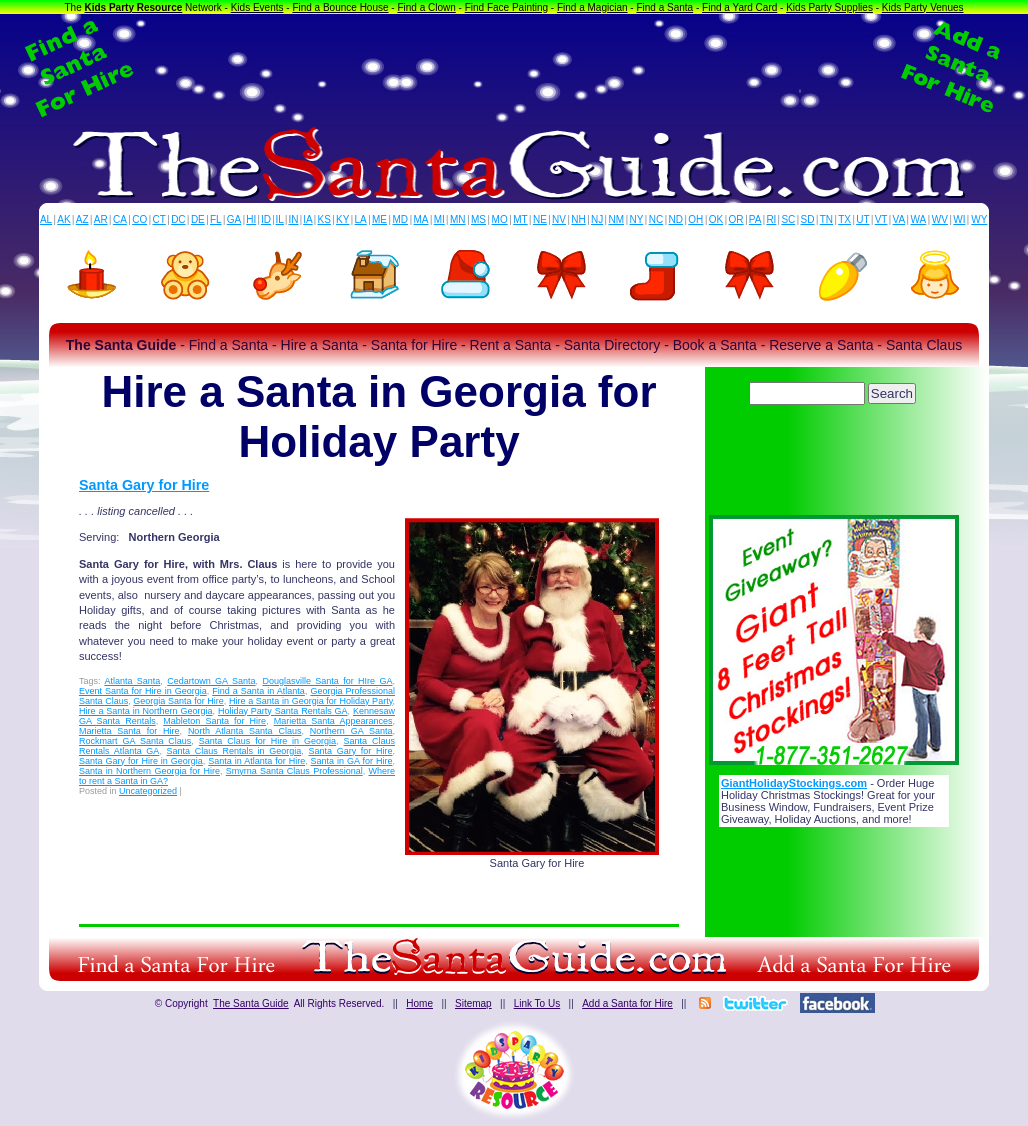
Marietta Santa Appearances (333, 721)
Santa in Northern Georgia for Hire (149, 771)
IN (293, 219)
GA (234, 219)
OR (736, 219)
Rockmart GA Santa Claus (135, 741)
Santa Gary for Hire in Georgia (141, 761)
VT (881, 219)
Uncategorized (148, 791)
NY (636, 219)
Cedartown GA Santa (211, 681)
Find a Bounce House (340, 7)
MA (421, 219)
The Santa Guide (251, 1003)
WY (979, 219)
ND (676, 219)
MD (401, 219)
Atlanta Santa (132, 681)
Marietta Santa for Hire (129, 731)
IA (307, 219)
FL (216, 219)
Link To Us (537, 1003)
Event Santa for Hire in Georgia (143, 691)
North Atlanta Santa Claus (245, 731)
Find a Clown (426, 7)
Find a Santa (664, 7)
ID (266, 219)
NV (559, 219)
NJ (597, 219)
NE (540, 219)
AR (101, 219)
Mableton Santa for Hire (214, 721)
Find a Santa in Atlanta (258, 691)
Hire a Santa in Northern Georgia (146, 711)
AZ (82, 219)
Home (419, 1003)
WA (919, 219)
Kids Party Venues (923, 7)
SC (788, 219)
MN (458, 219)
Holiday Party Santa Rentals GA (283, 711)
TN (826, 219)
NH (578, 219)
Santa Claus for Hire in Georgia (267, 741)
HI (251, 219)
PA (755, 219)
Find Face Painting (506, 7)
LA (361, 219)
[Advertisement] (514, 68)
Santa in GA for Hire (352, 761)
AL (46, 219)
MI (439, 219)
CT (159, 219)
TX (844, 219)
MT (520, 219)
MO (500, 219)
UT (862, 219)
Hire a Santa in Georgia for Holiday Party (310, 701)
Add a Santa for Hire (627, 1003)
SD (808, 219)
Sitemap (473, 1003)
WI (959, 219)
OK (716, 219)
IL (280, 219)
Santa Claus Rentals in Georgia (234, 751)
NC (656, 219)
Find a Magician (592, 7)
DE (198, 219)
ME (379, 219)
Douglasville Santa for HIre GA (327, 681)
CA (120, 219)
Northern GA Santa (351, 731)
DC (178, 219)
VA (899, 219)
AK (63, 219)
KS (324, 219)
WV (940, 219)
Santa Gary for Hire (144, 485)
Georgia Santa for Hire (178, 701)
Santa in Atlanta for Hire (256, 761)
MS (478, 219)
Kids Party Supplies (829, 7)
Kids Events (257, 7)
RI (771, 219)
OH (695, 219)
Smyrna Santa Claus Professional (294, 771)
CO (139, 219)
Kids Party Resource (134, 7)
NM (617, 219)
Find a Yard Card (739, 7)
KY (342, 219)
